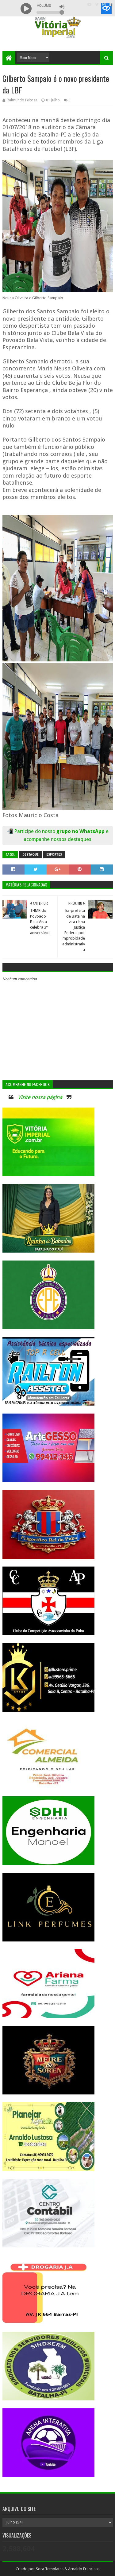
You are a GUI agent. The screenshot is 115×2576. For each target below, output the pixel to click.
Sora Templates (49, 2569)
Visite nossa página (40, 1097)
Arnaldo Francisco (84, 2569)
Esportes (54, 854)
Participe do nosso (35, 831)
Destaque (30, 854)
